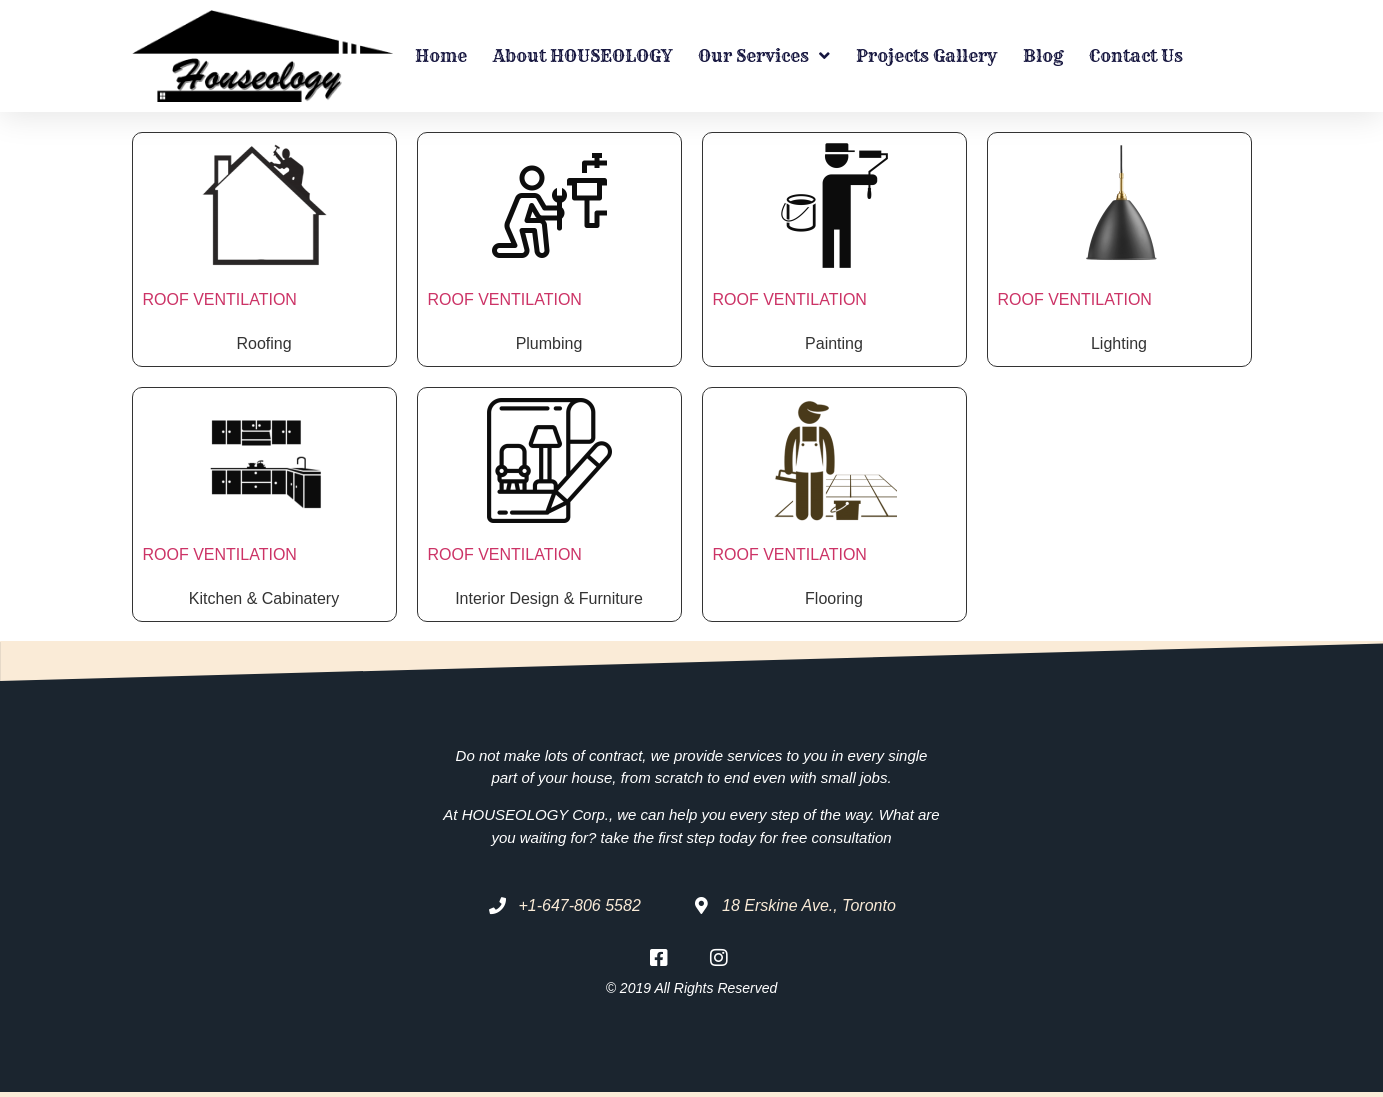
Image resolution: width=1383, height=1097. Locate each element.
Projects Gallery (926, 56)
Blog (1043, 56)
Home (441, 56)
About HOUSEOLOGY (582, 56)
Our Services (764, 56)
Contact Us (1136, 56)
